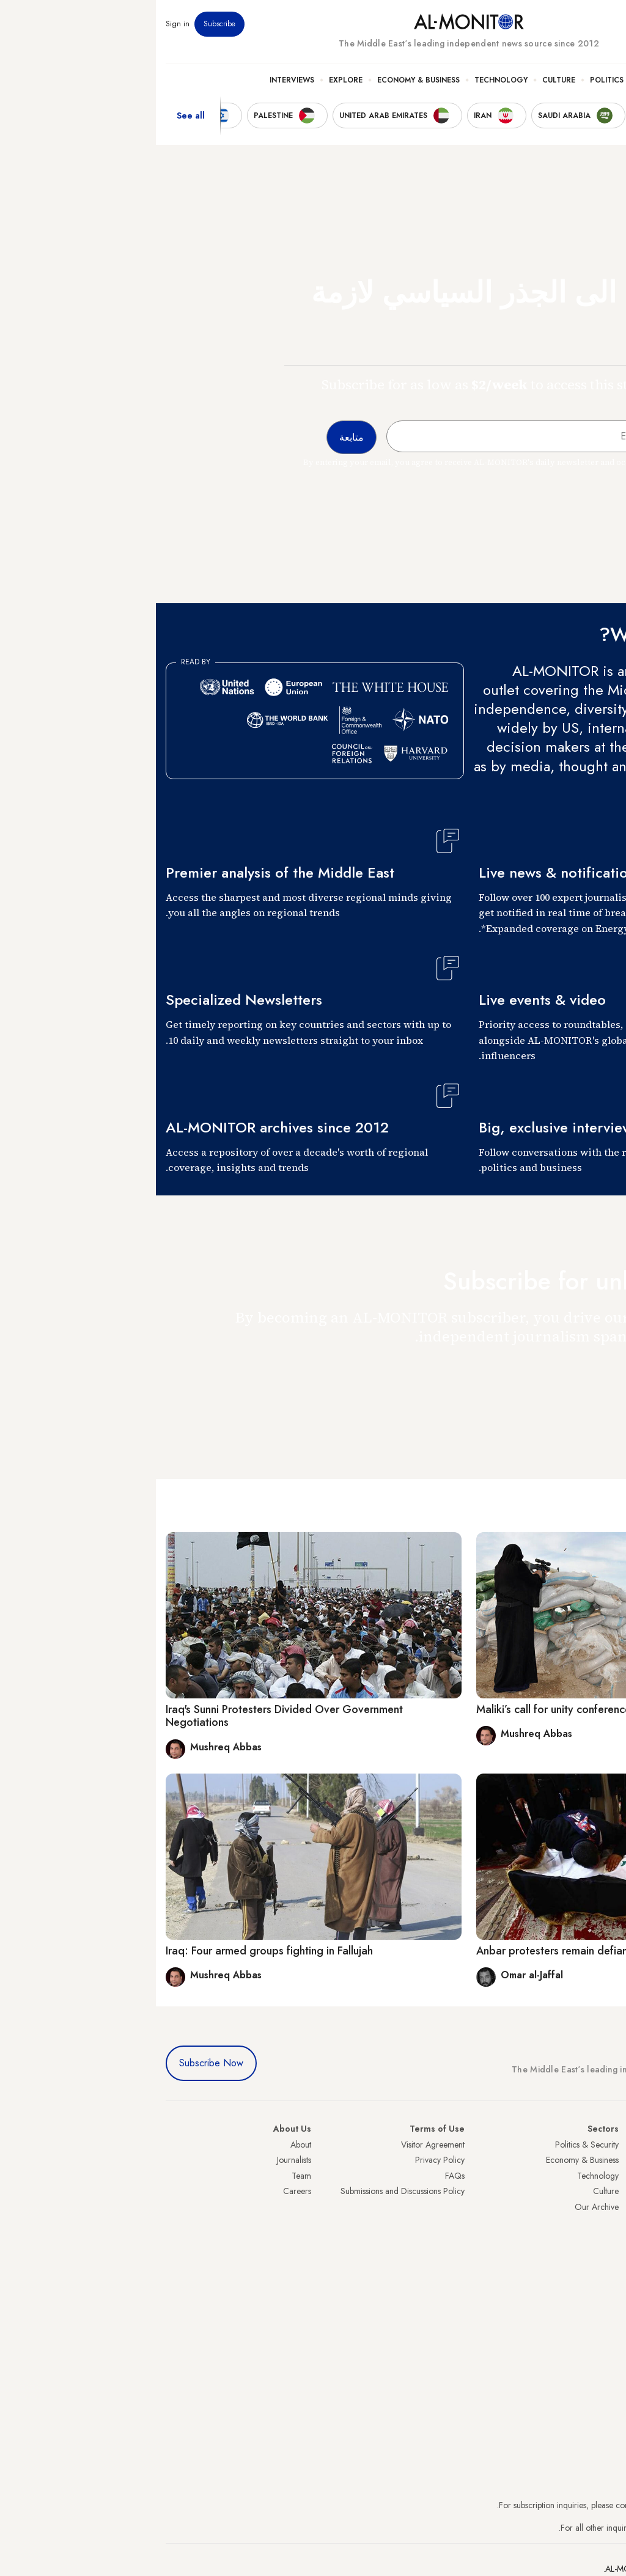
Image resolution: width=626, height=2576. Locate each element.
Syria (607, 2285)
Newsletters (567, 24)
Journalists (138, 2160)
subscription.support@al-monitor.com (552, 2505)
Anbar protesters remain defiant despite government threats (466, 1951)
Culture (402, 80)
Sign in (22, 23)
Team (145, 2176)
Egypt (606, 2238)
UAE (608, 2191)
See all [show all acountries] (35, 115)
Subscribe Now (55, 2063)
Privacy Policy (284, 2160)
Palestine (601, 2223)
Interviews (136, 80)
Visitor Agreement (277, 2144)
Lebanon (601, 2269)
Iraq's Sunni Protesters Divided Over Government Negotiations (128, 1716)
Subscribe (63, 23)
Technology (345, 80)
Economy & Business (262, 80)
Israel (607, 2207)
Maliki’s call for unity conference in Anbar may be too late (459, 1709)
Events (526, 24)
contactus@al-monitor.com (569, 2528)
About (144, 2144)
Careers (141, 2191)
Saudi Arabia (593, 2160)
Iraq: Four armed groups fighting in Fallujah (113, 1951)
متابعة (592, 1372)
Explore (190, 80)
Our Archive (441, 2207)
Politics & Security (473, 80)
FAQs (299, 2176)
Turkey (604, 2144)
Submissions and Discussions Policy (247, 2191)
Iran (609, 2176)
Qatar (605, 2254)
